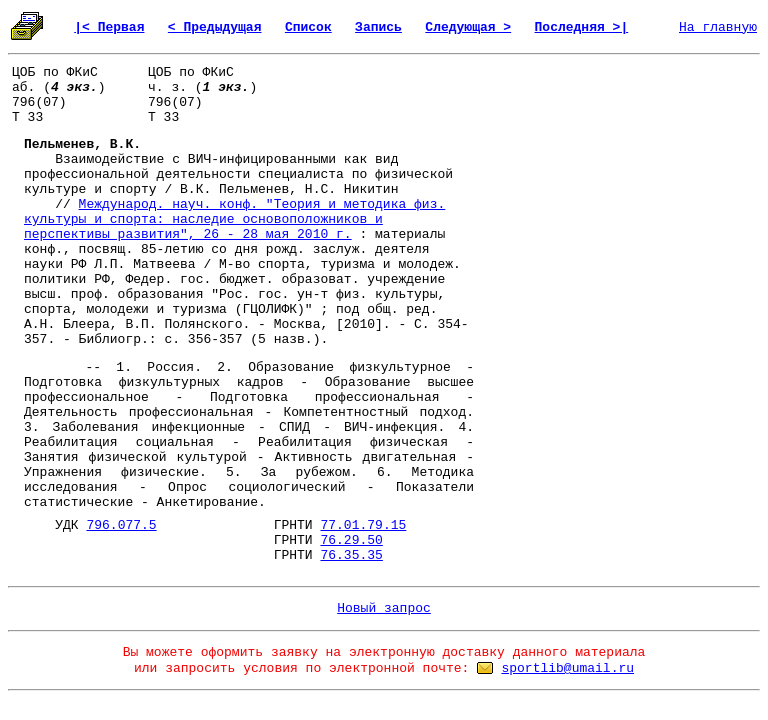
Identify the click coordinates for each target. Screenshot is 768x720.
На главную (718, 27)
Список (308, 27)
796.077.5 (121, 525)
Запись (378, 27)
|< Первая (109, 27)
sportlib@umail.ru (567, 668)
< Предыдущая (215, 27)
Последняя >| (582, 27)
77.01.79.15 (363, 525)
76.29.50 (351, 540)
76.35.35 (351, 555)
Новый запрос (384, 608)
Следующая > (468, 27)
